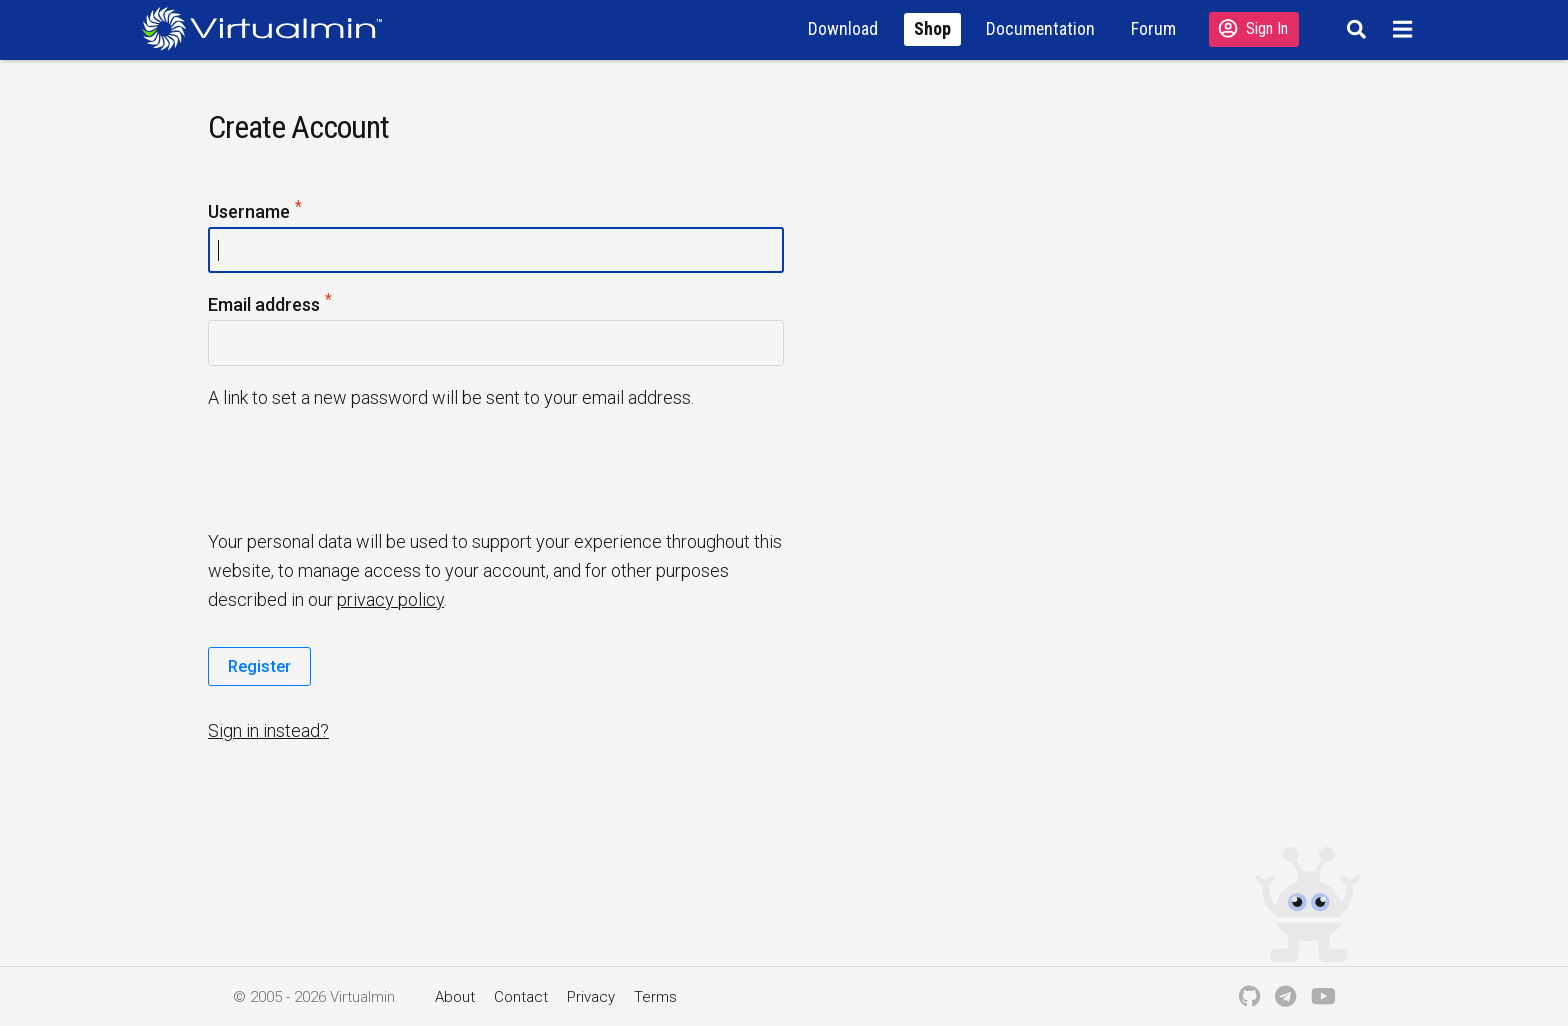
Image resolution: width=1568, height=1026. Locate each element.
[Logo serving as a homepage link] (270, 28)
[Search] (1353, 29)
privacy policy (390, 599)
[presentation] (361, 468)
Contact (521, 997)
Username (256, 212)
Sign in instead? (268, 730)
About (455, 997)
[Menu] (1405, 29)
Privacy (591, 997)
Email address (271, 305)
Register (259, 666)
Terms (655, 997)
